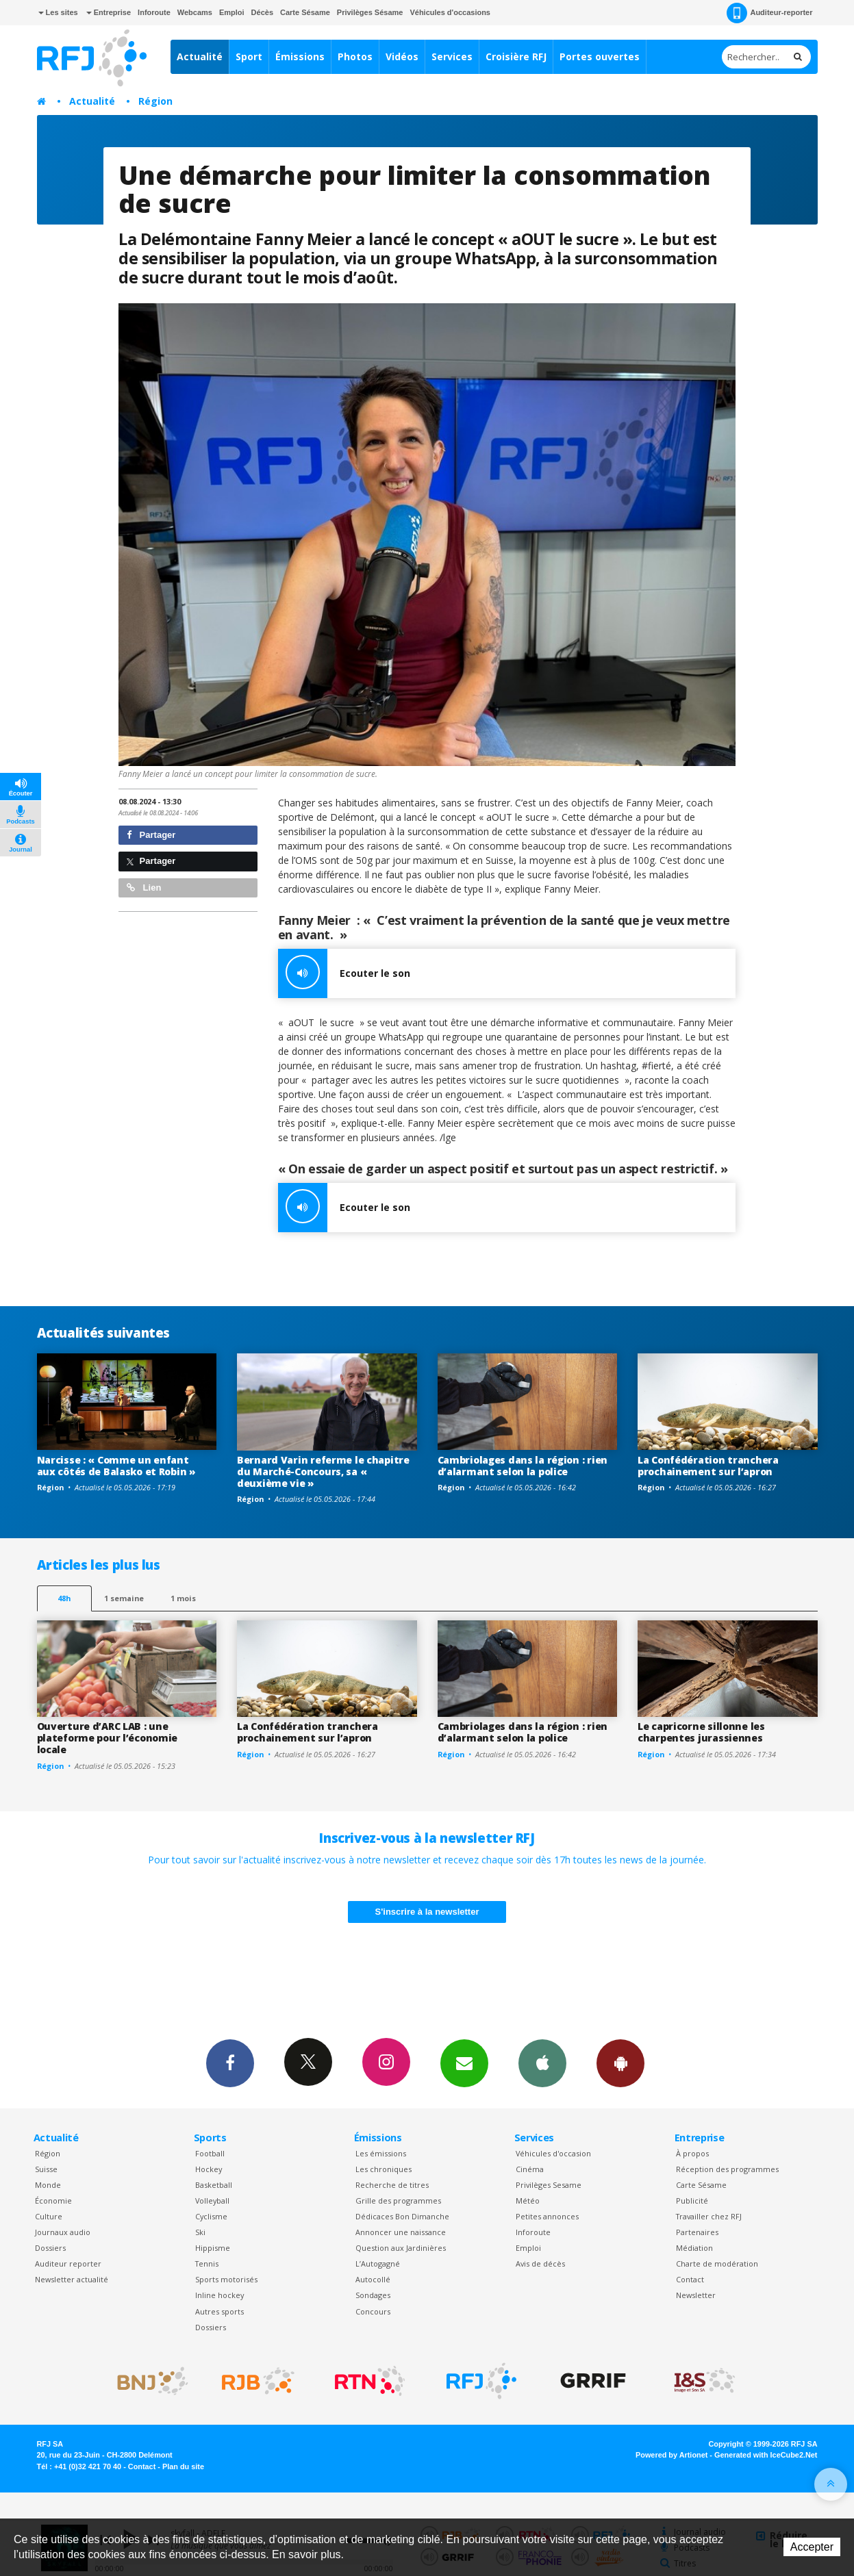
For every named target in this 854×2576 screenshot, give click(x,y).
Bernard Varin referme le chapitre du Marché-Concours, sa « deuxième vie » (323, 1471)
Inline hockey (219, 2295)
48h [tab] (64, 1598)
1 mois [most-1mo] (183, 1598)
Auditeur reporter (68, 2263)
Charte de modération (717, 2263)
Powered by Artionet (671, 2455)
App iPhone (542, 2062)
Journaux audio (62, 2232)
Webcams (194, 12)
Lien (144, 887)
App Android (620, 2062)
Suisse (46, 2169)
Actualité (200, 56)
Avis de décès (540, 2263)
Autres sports (219, 2311)
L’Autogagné (377, 2263)
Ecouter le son (344, 973)
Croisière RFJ (516, 56)
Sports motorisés (226, 2279)
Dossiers (50, 2247)
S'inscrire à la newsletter (427, 1912)
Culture (48, 2216)
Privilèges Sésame (370, 12)
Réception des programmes (727, 2169)
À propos (692, 2153)
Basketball (213, 2184)
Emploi (231, 12)
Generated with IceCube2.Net (765, 2455)
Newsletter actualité (71, 2279)
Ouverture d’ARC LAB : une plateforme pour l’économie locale (107, 1738)
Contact (690, 2279)
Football (210, 2153)
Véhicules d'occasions (450, 12)
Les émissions (380, 2153)
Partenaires (697, 2232)
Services (452, 56)
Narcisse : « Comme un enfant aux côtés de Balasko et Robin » (116, 1465)
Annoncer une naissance (400, 2232)
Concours (372, 2311)
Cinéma (530, 2169)
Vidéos (402, 56)
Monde (48, 2184)
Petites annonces (547, 2216)
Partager (151, 835)
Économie (53, 2200)
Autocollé (372, 2279)
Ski (200, 2232)
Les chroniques (383, 2169)
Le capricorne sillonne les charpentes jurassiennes (701, 1732)
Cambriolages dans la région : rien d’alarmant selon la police (522, 1465)
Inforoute (154, 12)
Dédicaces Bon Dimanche (402, 2216)
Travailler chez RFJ (709, 2216)
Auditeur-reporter (769, 13)
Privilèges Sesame (548, 2184)
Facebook (230, 2062)
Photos (355, 56)
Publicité (692, 2200)
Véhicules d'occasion (553, 2153)
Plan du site (183, 2466)
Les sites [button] (58, 12)
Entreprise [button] (108, 12)
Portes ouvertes (600, 56)
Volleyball (212, 2200)
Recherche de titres (392, 2184)
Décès (262, 12)
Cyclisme (211, 2216)
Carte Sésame (305, 12)
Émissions (300, 56)
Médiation (694, 2247)
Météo (528, 2200)
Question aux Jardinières (400, 2247)
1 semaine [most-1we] (124, 1598)
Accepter (811, 2547)
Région (155, 100)
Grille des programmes (398, 2200)
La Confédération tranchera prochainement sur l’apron (708, 1465)
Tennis (206, 2263)
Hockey (208, 2169)
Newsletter (696, 2295)
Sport (249, 56)
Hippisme (212, 2247)
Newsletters (464, 2062)
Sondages (372, 2295)
